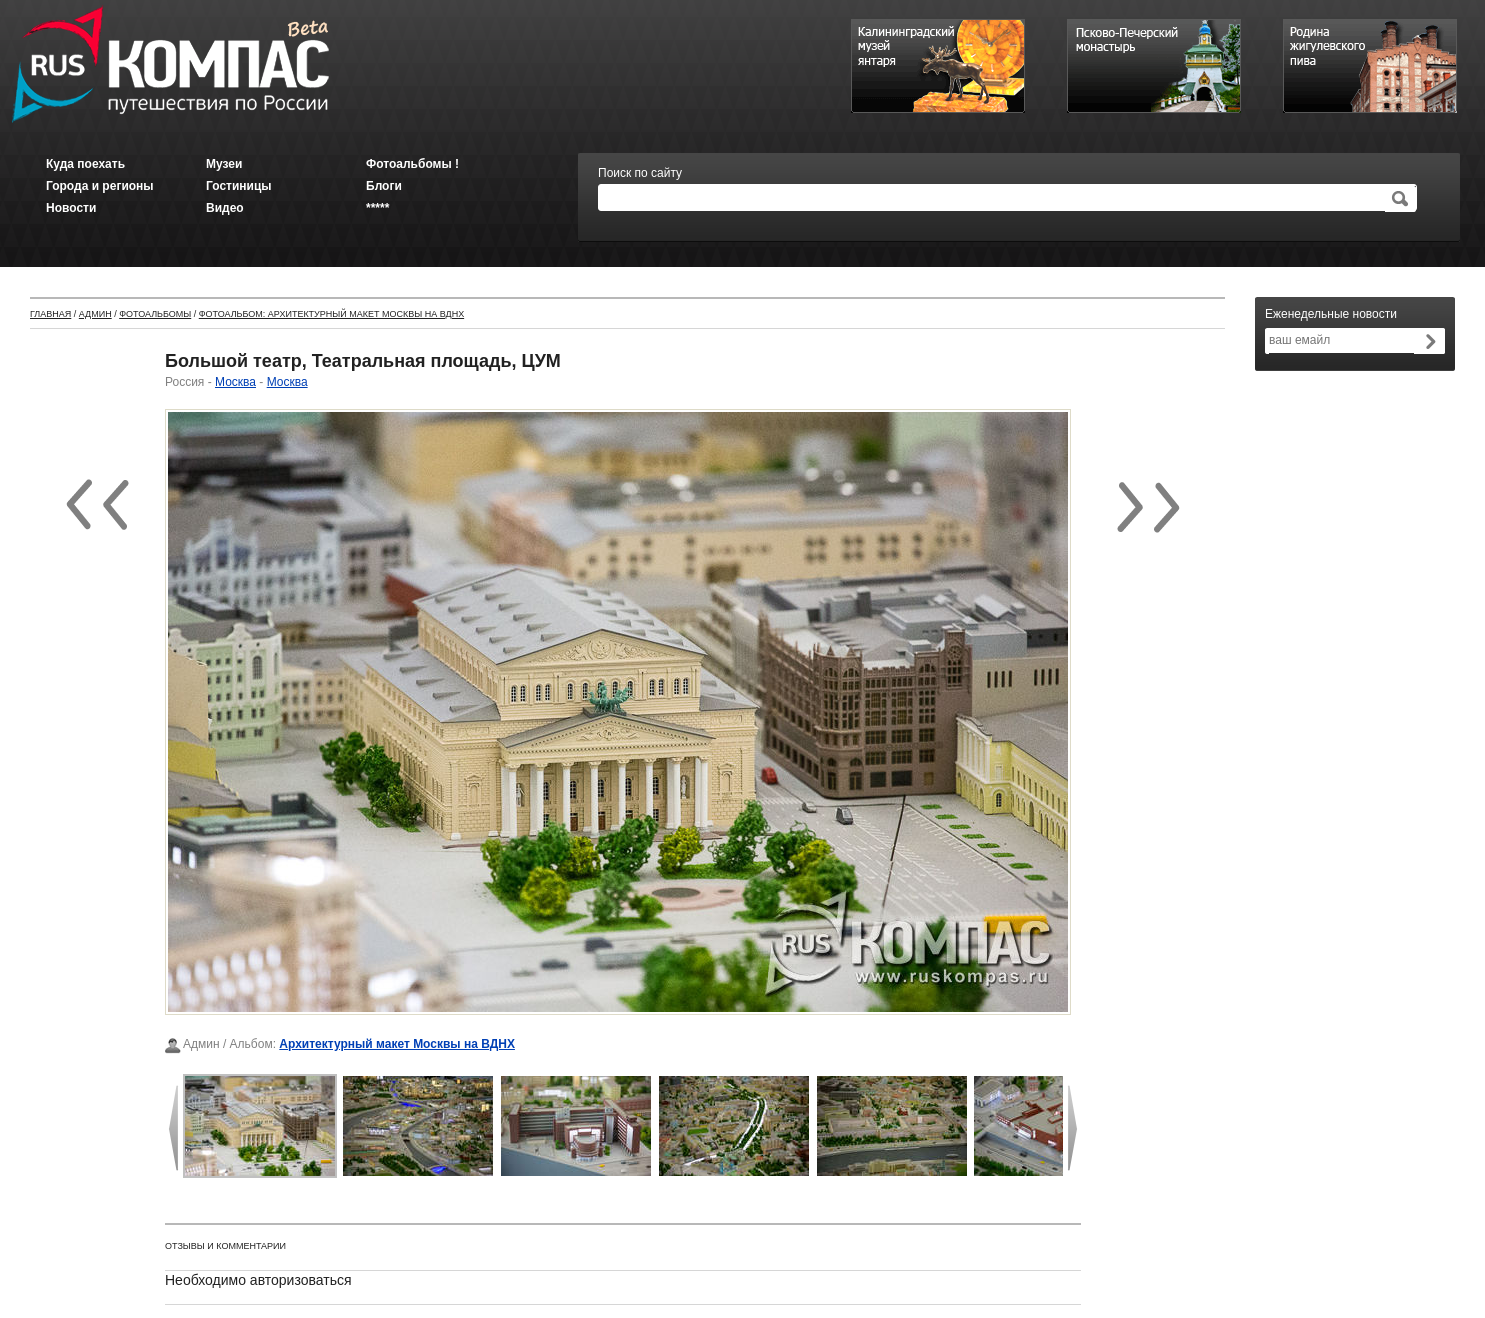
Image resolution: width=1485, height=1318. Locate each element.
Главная (50, 314)
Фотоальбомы (155, 314)
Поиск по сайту (640, 173)
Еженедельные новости (1331, 314)
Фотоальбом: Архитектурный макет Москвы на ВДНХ (331, 314)
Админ (95, 314)
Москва (235, 382)
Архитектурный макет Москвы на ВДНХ (397, 1044)
